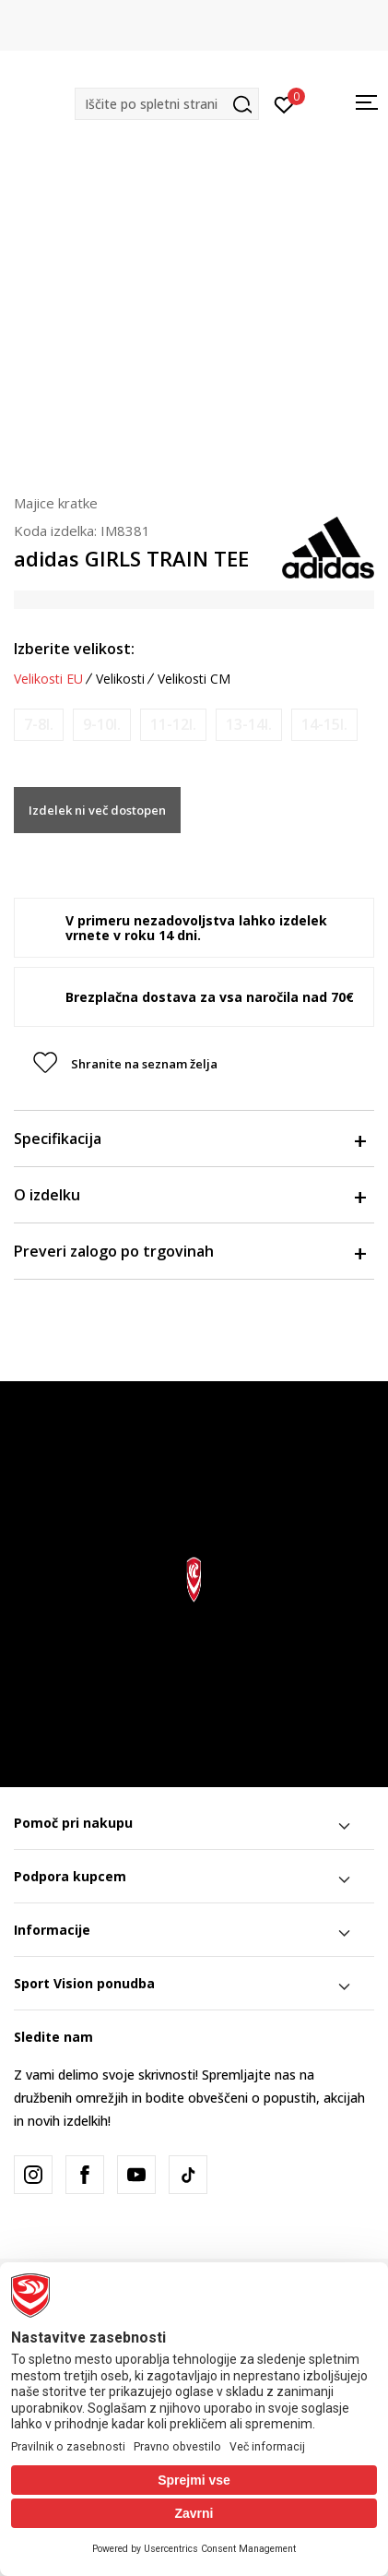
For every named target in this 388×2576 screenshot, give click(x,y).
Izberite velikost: (74, 648)
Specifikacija (189, 1138)
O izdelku (189, 1195)
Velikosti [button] (120, 679)
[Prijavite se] (284, 103)
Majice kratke (56, 503)
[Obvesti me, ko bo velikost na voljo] (39, 725)
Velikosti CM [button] (194, 679)
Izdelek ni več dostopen (97, 810)
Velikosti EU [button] (48, 679)
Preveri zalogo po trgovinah (189, 1251)
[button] (167, 104)
